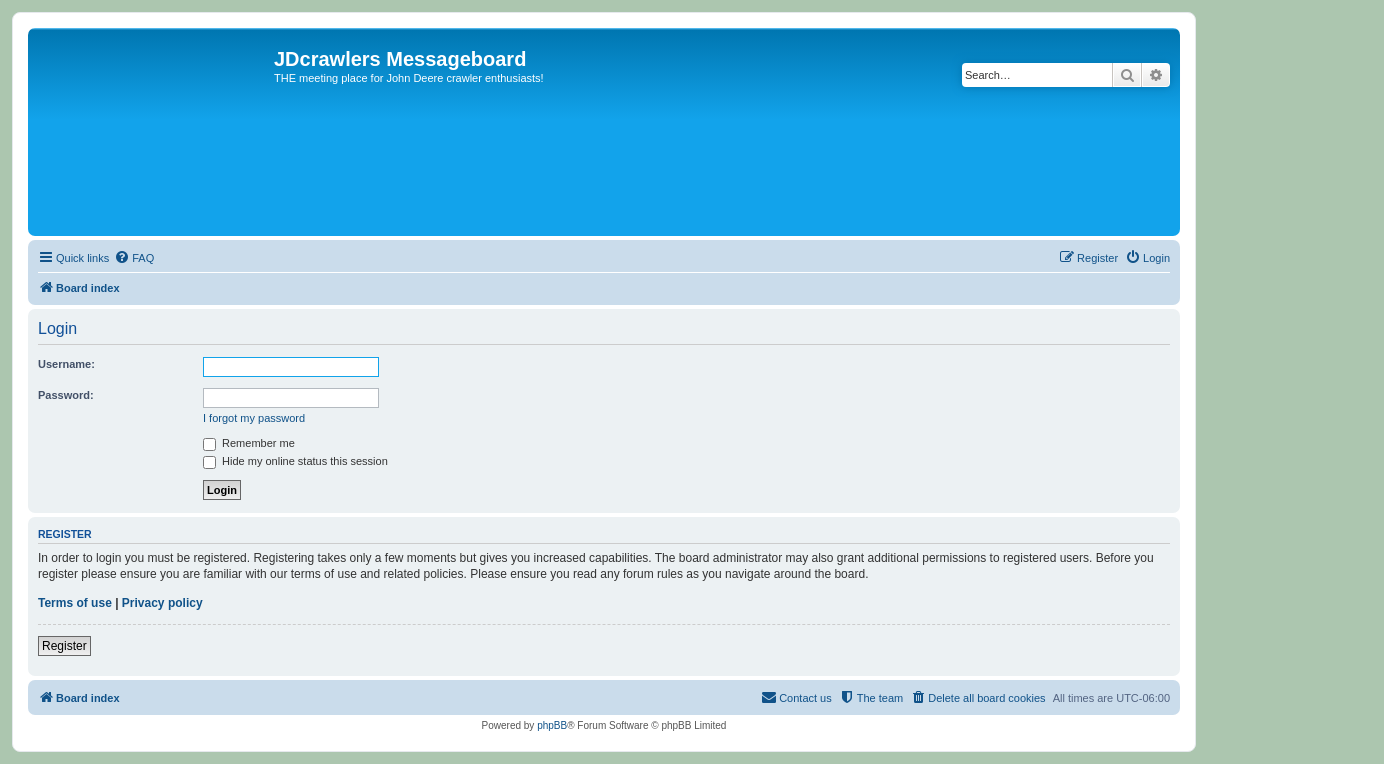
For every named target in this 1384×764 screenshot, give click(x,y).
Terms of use (75, 603)
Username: (66, 364)
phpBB (552, 725)
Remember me (249, 443)
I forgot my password (254, 418)
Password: (66, 395)
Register (64, 646)
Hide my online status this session (295, 461)
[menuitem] (134, 258)
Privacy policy (162, 603)
